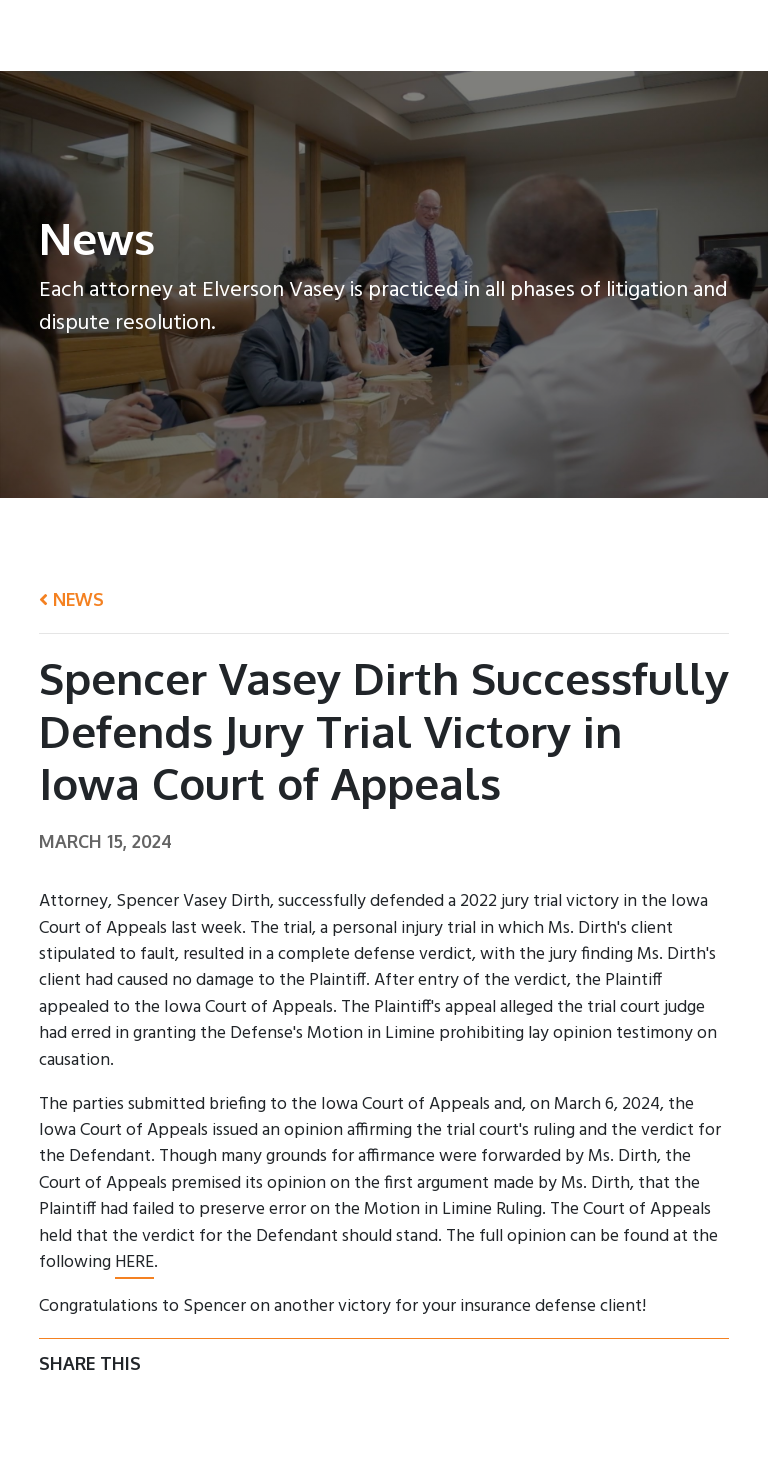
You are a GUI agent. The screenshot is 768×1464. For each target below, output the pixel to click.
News (661, 38)
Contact (592, 38)
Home (242, 38)
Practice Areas (492, 38)
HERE (134, 1262)
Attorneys (384, 38)
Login (721, 38)
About (305, 38)
